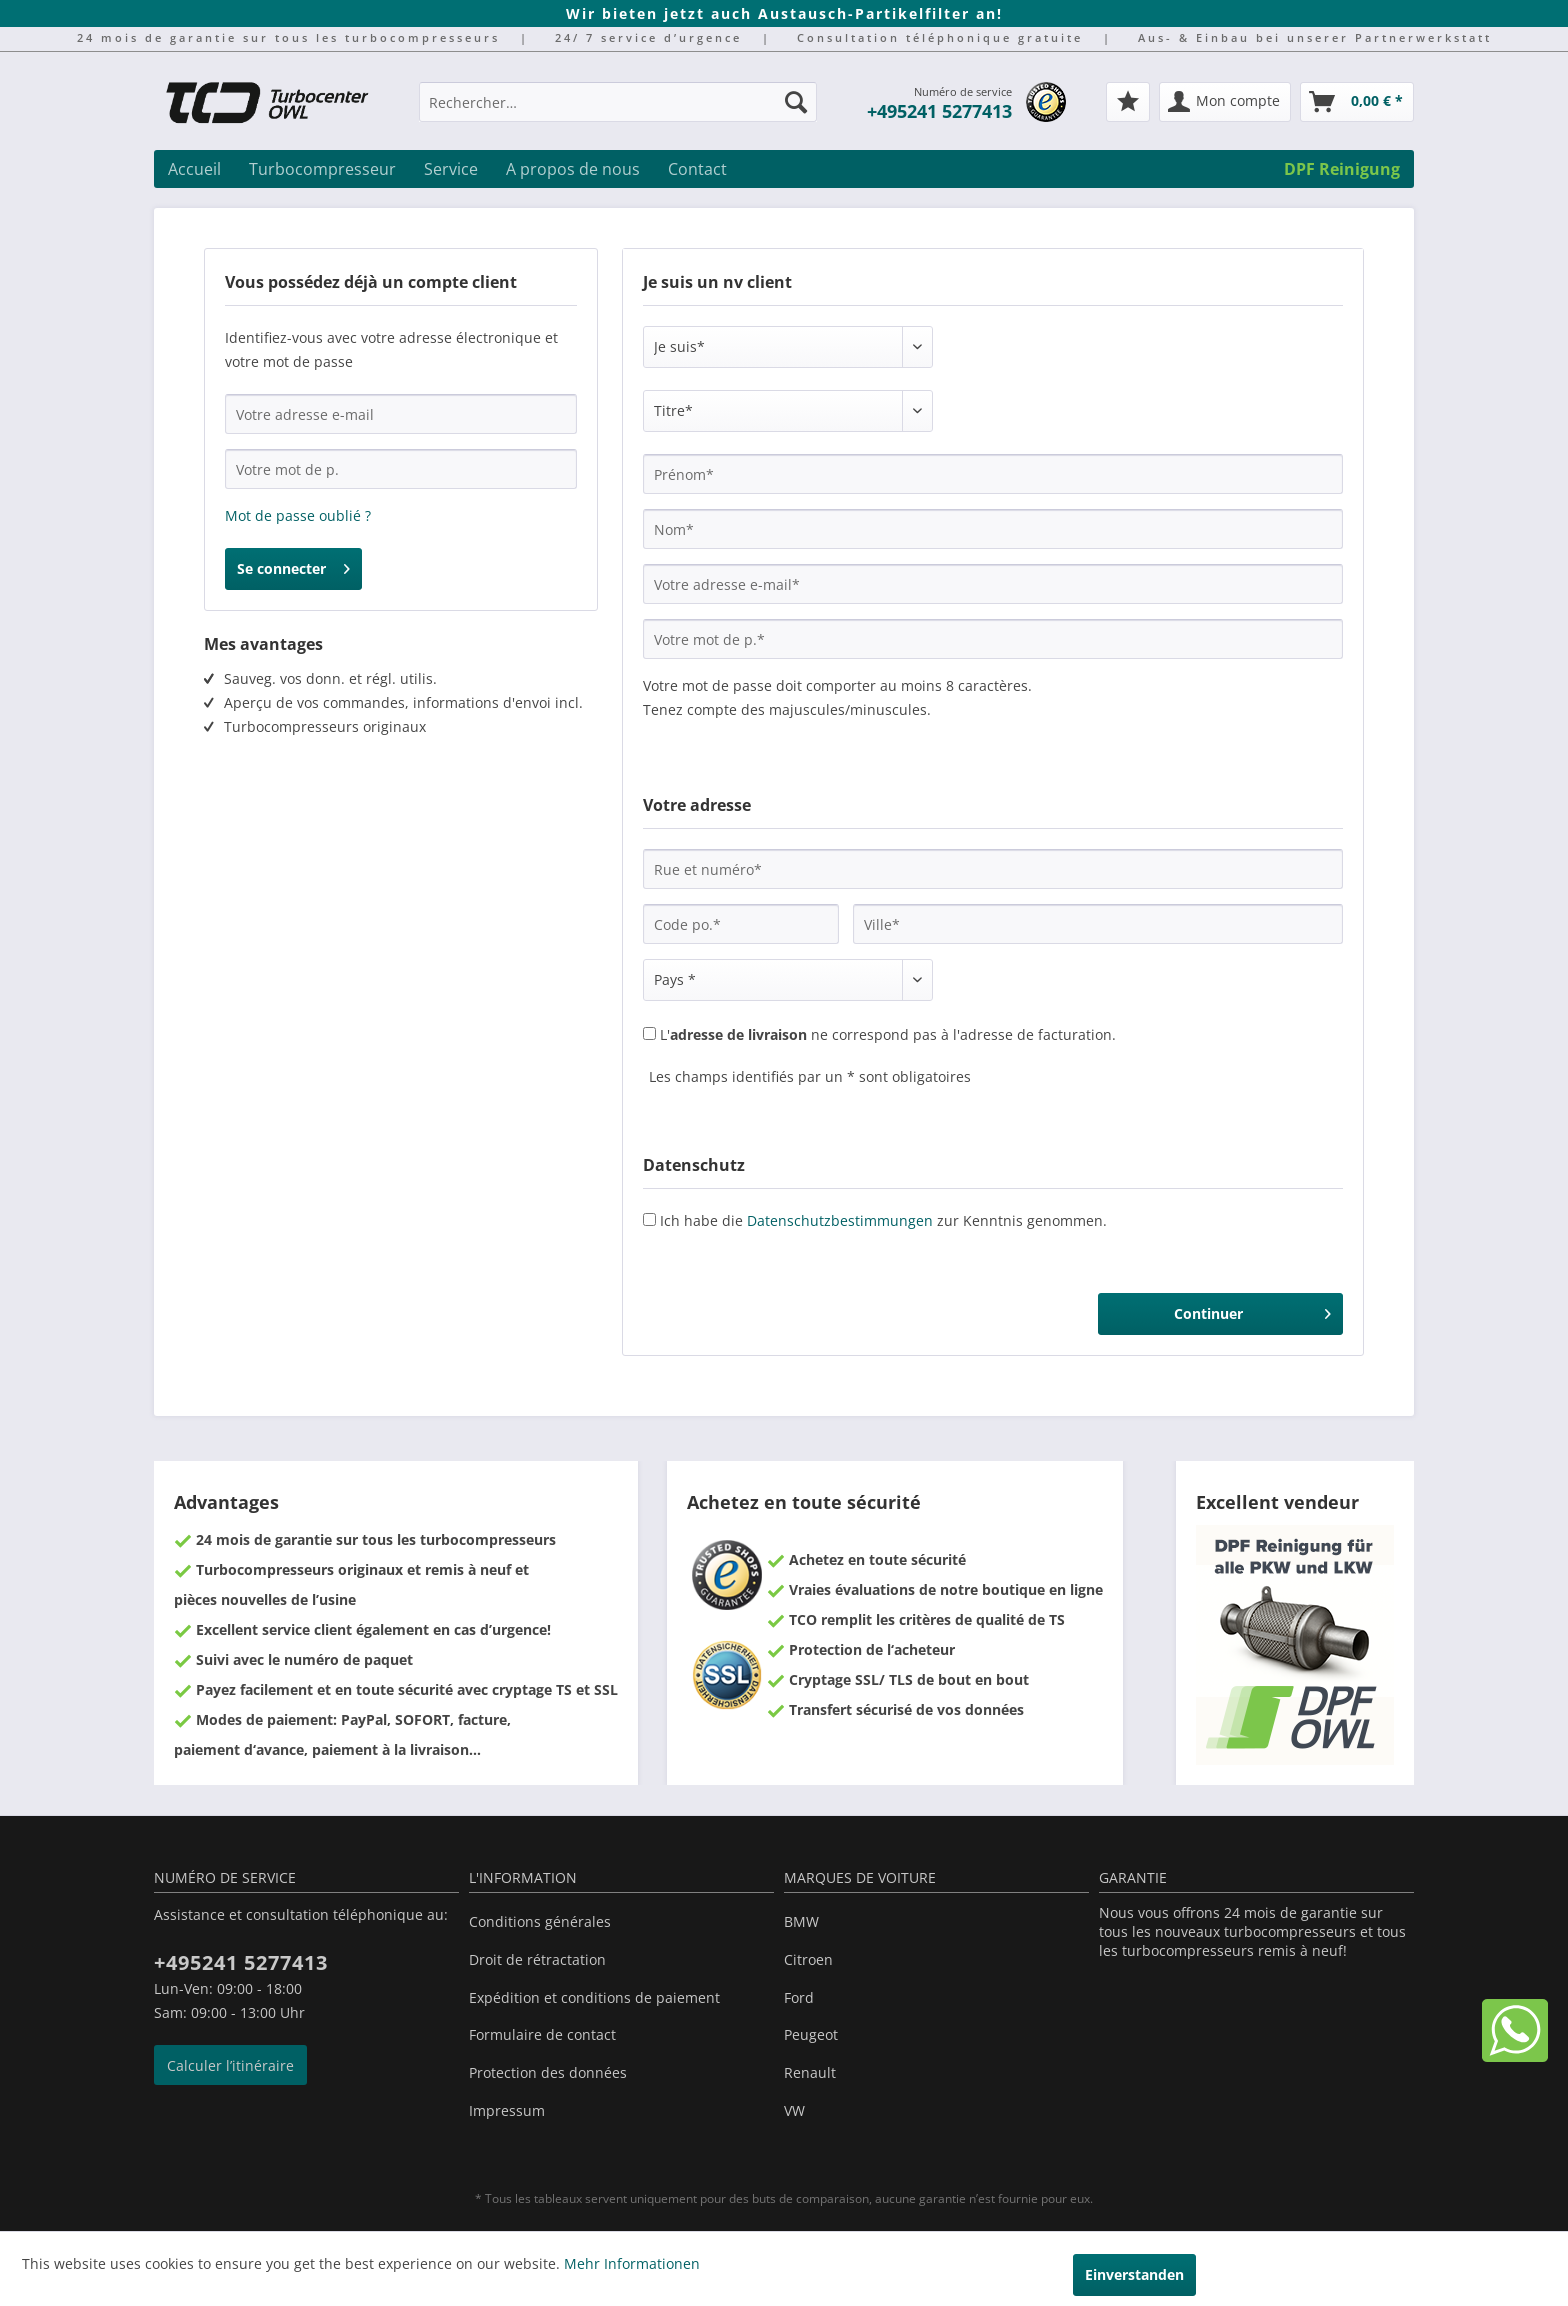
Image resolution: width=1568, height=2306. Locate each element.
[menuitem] (618, 111)
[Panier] (1357, 102)
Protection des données (548, 2072)
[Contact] (697, 169)
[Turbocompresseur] (322, 169)
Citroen (808, 1959)
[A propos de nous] (573, 169)
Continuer (1252, 1310)
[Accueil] (194, 169)
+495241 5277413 (939, 111)
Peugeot (811, 2034)
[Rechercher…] (618, 102)
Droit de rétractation (537, 1959)
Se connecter (293, 565)
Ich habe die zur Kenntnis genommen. (883, 1220)
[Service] (451, 169)
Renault (810, 2072)
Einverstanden (1134, 2274)
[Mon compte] (1225, 102)
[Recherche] (796, 102)
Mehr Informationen (632, 2263)
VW (794, 2110)
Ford (799, 1997)
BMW (801, 1921)
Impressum (507, 2110)
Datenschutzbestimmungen (840, 1220)
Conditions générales (540, 1921)
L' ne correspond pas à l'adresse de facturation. (888, 1034)
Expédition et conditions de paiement (594, 1997)
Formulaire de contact (542, 2034)
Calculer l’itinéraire (230, 2065)
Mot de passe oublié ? (298, 515)
